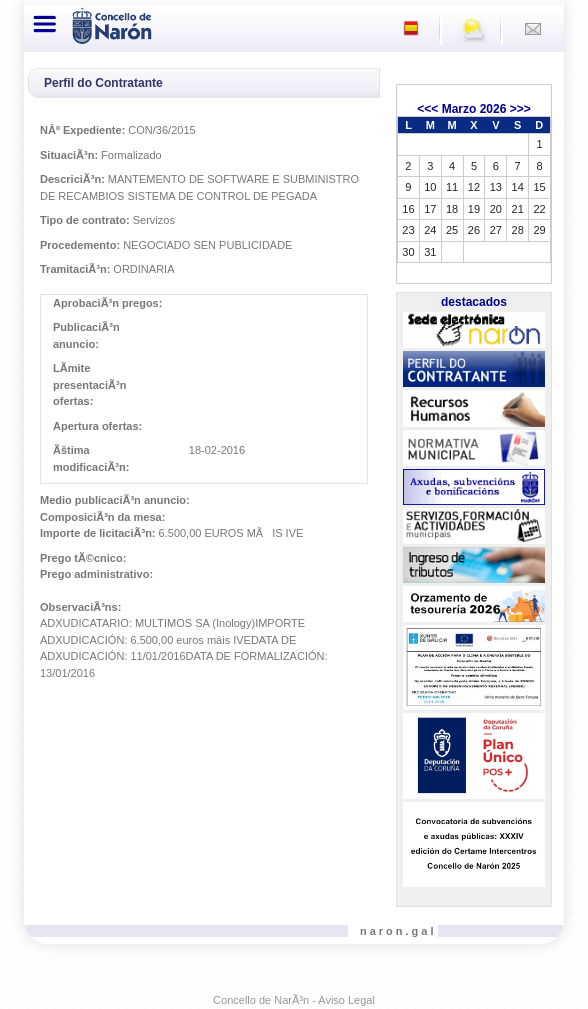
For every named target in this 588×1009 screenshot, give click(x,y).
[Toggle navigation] (45, 24)
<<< (427, 109)
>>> (520, 109)
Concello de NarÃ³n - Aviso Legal (294, 1000)
